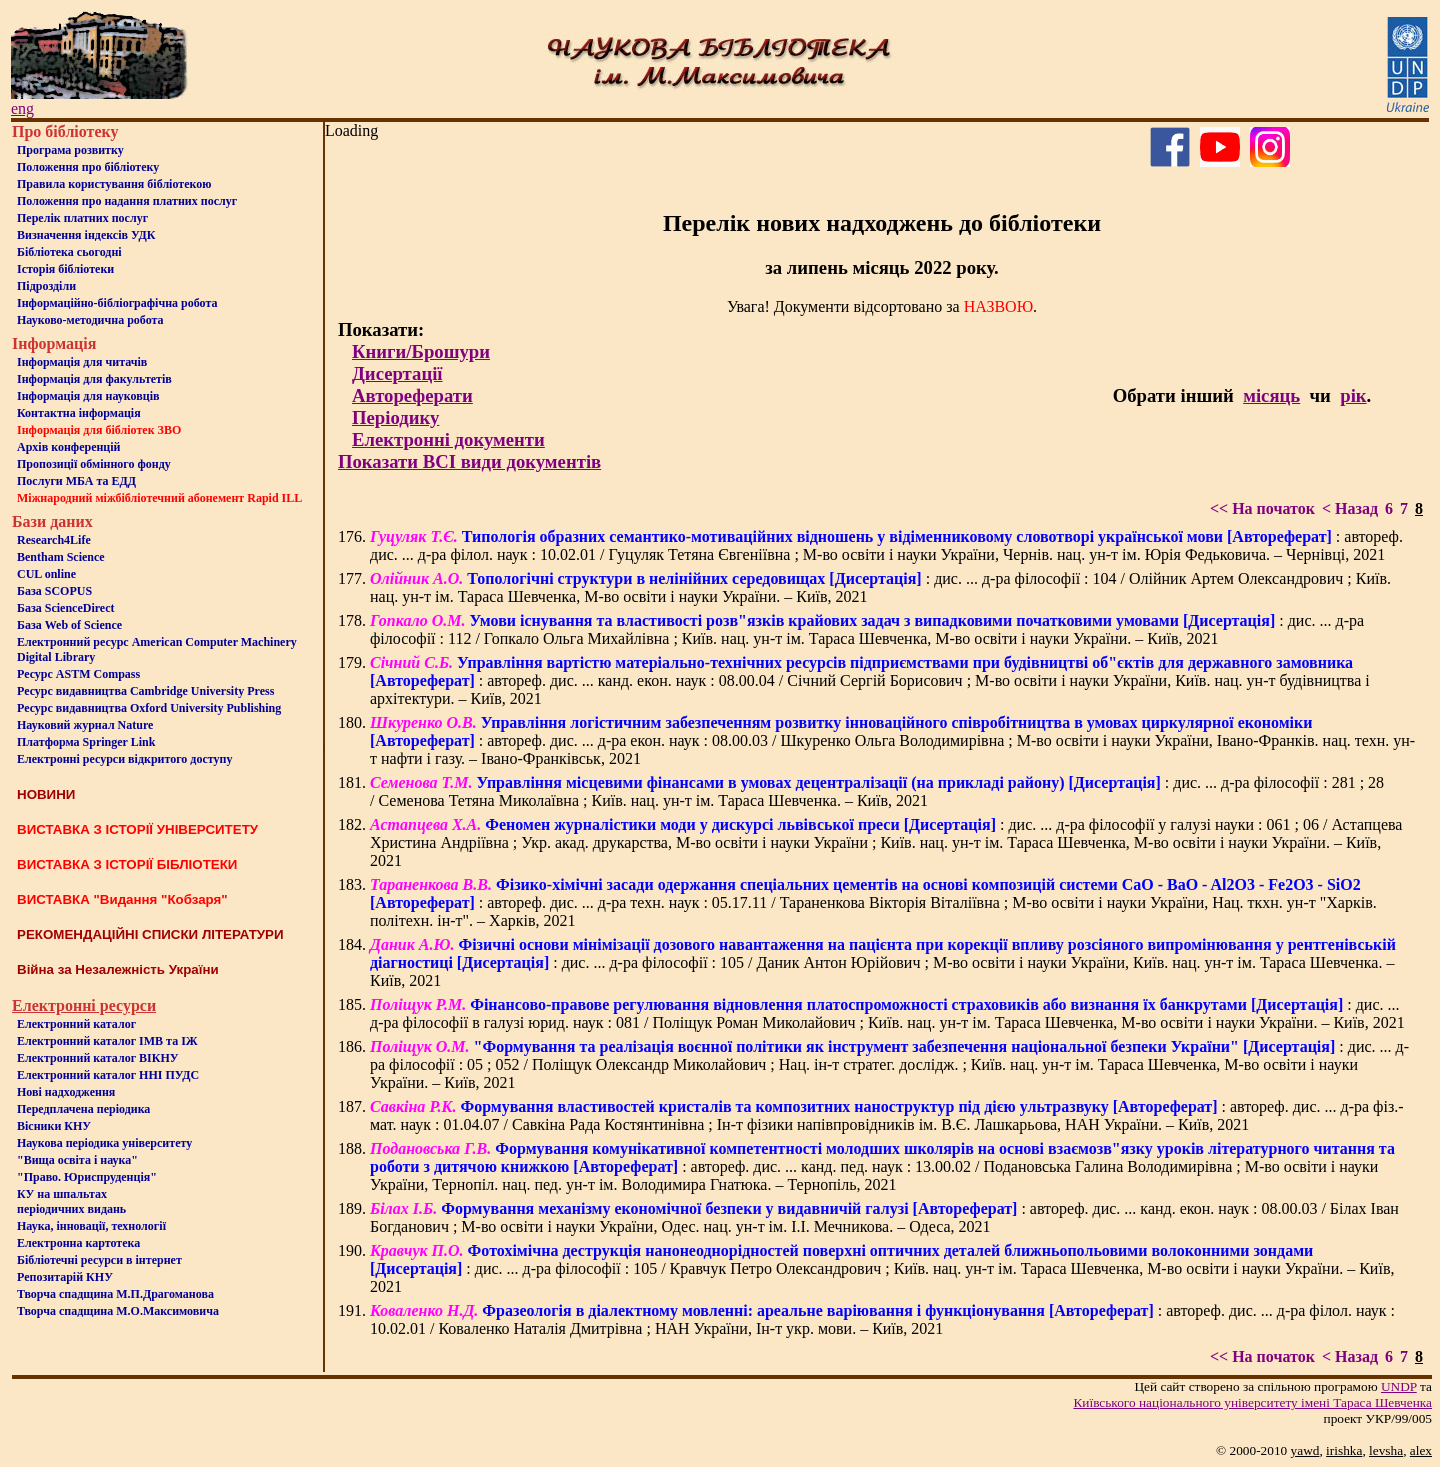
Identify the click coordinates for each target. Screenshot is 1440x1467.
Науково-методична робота (90, 320)
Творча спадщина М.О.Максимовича (118, 1311)
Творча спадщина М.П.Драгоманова (115, 1294)
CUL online (46, 574)
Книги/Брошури (421, 351)
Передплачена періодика (83, 1109)
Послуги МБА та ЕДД (76, 481)
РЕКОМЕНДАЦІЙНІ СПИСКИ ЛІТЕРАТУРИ (150, 934)
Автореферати (412, 395)
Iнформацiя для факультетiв (94, 379)
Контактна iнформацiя (79, 413)
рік (1353, 395)
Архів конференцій (69, 447)
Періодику (395, 417)
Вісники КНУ (54, 1126)
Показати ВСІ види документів (469, 461)
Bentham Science (61, 557)
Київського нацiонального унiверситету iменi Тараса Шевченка (1252, 1402)
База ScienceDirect (66, 608)
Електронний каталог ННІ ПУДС (108, 1075)
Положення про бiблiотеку (88, 167)
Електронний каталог (76, 1024)
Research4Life (54, 540)
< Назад (1350, 508)
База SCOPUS (54, 591)
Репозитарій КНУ (65, 1277)
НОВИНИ (46, 794)
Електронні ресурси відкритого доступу (124, 759)
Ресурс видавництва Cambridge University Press (145, 691)
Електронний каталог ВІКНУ (98, 1058)
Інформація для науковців (88, 396)
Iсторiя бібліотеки (65, 269)
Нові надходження (66, 1092)
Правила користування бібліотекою (114, 184)
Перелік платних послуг (82, 218)
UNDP (1399, 1386)
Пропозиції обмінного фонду (94, 464)
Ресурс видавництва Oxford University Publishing (149, 708)
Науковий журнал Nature (85, 725)
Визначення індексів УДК (86, 235)
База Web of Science (69, 625)
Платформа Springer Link (86, 742)
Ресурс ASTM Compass (78, 674)
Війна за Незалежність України (118, 969)
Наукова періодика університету (104, 1143)
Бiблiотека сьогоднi (69, 252)
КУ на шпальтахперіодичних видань (71, 1201)
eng (22, 108)
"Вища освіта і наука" (77, 1160)
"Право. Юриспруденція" (87, 1177)
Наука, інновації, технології (91, 1226)
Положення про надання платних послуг (127, 201)
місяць (1271, 395)
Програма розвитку (70, 150)
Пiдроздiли (46, 286)
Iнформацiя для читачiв (82, 362)
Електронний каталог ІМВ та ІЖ (107, 1041)
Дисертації (397, 373)
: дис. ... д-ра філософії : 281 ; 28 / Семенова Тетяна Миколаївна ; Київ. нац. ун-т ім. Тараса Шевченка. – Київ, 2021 (877, 791)
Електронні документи (448, 439)
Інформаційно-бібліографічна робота (117, 303)
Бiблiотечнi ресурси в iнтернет (99, 1260)
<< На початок (1262, 508)
